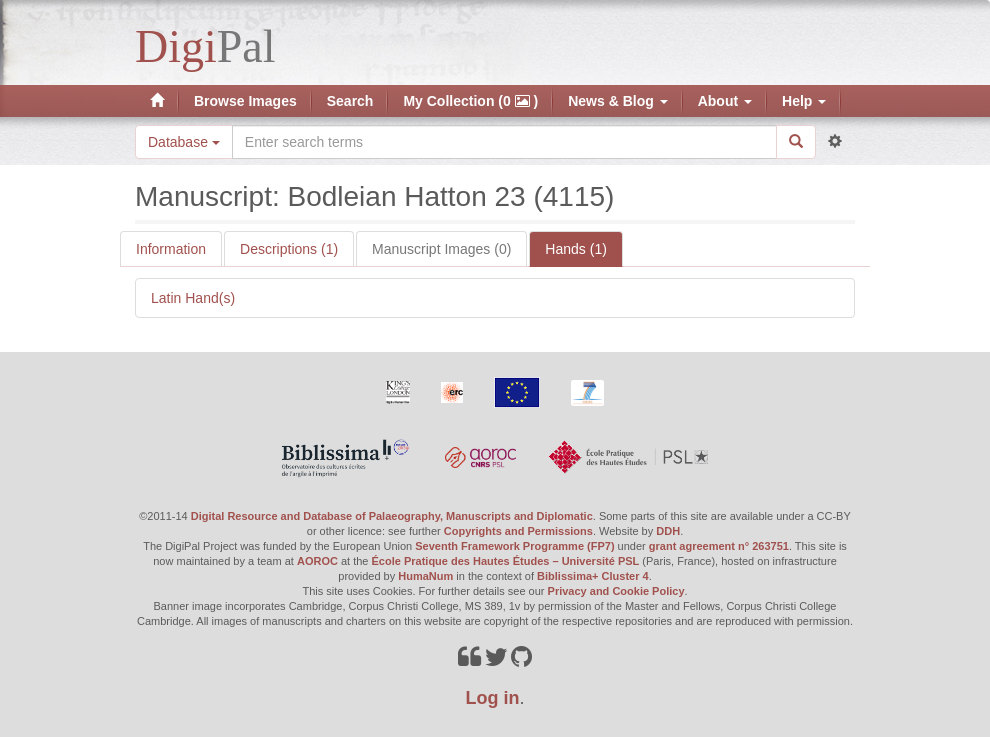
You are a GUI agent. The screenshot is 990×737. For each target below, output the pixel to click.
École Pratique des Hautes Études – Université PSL (506, 561)
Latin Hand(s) (193, 298)
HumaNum (425, 576)
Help (804, 101)
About (725, 101)
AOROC (317, 561)
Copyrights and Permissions (518, 531)
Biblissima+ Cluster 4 (593, 576)
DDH (668, 531)
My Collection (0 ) (470, 101)
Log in (493, 698)
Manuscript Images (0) (441, 249)
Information (171, 249)
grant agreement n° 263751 (719, 546)
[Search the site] (504, 142)
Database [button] (184, 142)
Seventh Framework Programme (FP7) (514, 546)
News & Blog (617, 101)
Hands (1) (575, 249)
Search (350, 101)
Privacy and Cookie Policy (616, 591)
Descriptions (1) (289, 249)
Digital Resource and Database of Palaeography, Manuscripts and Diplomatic (392, 516)
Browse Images (245, 101)
